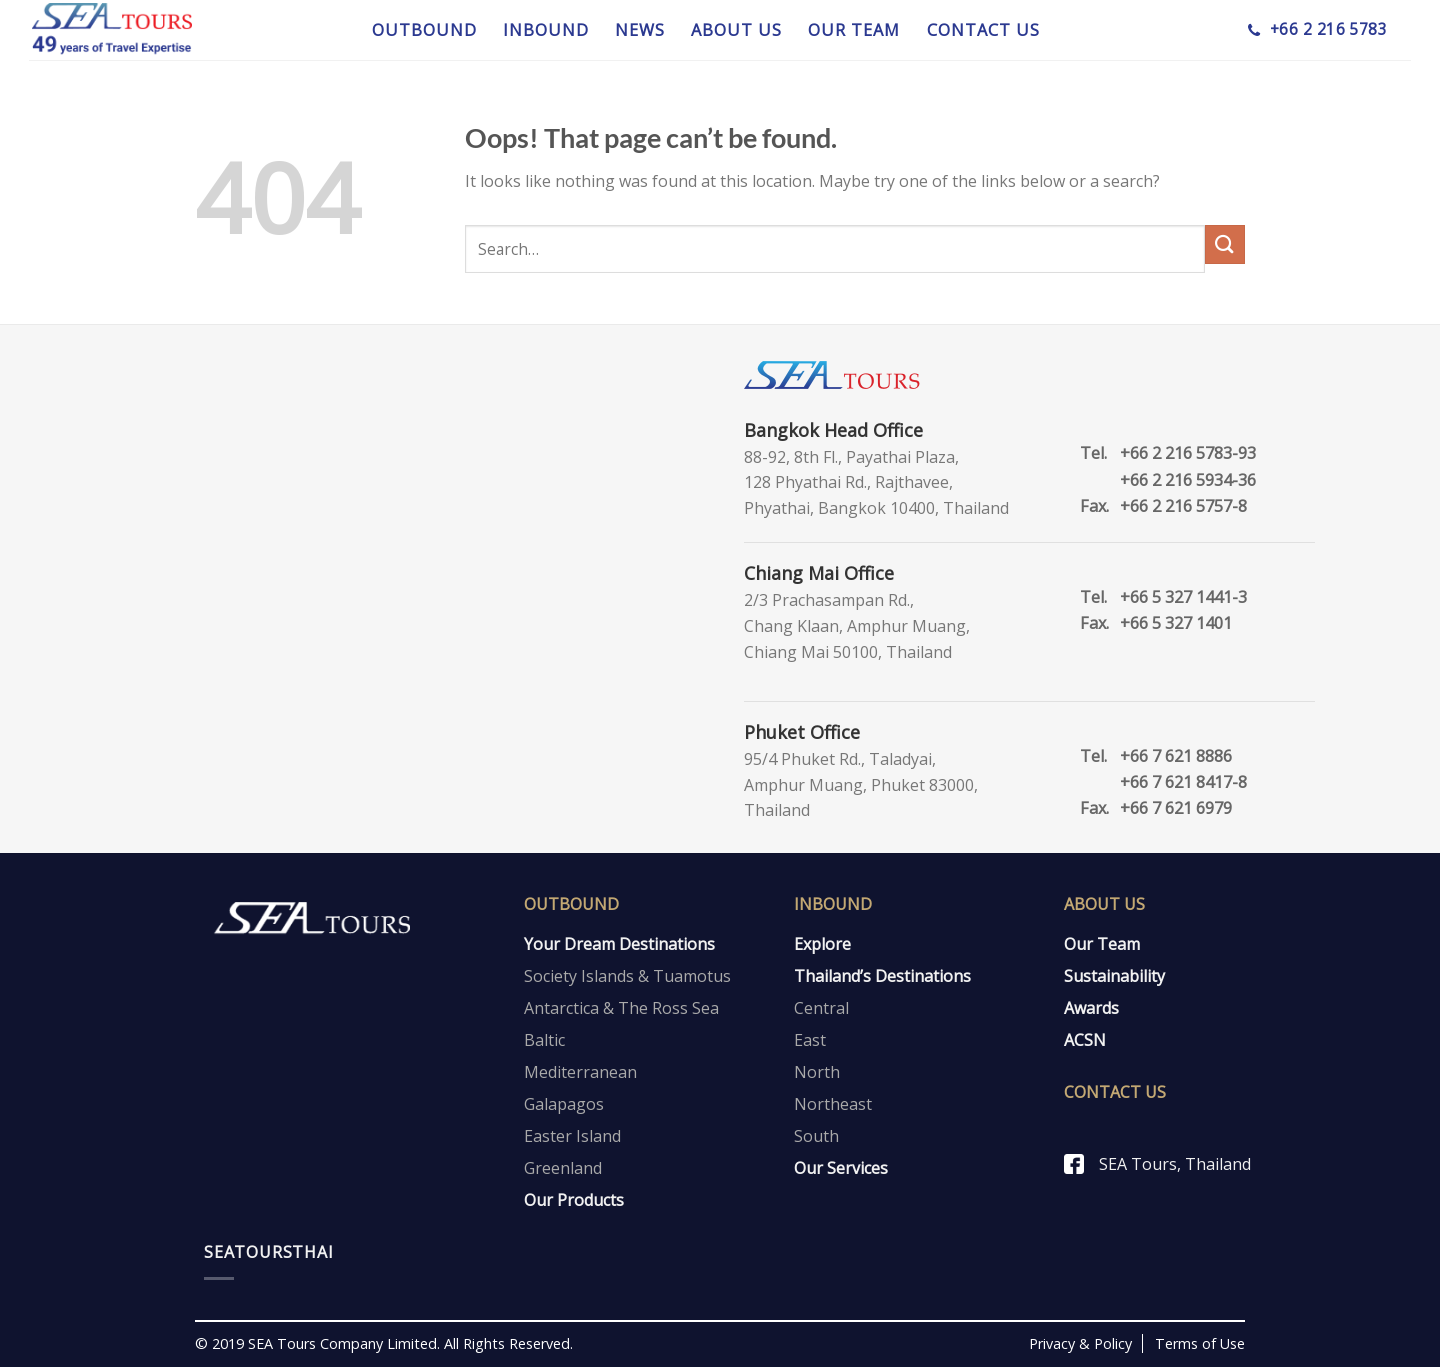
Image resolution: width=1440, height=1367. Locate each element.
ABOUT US (736, 30)
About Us (1104, 904)
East (810, 1040)
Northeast (833, 1104)
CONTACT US (983, 30)
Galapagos (564, 1104)
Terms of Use (1200, 1343)
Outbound (571, 904)
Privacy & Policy (1080, 1343)
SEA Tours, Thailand (1175, 1164)
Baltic (544, 1040)
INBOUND (546, 30)
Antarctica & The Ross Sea (621, 1008)
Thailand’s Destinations (882, 976)
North (817, 1072)
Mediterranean (580, 1072)
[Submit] (1225, 244)
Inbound (833, 904)
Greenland (563, 1168)
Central (821, 1008)
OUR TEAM (854, 30)
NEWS (640, 30)
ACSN (1085, 1040)
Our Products (574, 1200)
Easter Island (572, 1136)
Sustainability (1114, 976)
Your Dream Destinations (619, 944)
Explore (822, 944)
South (816, 1136)
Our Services (841, 1168)
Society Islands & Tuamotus (627, 976)
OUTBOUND (424, 30)
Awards (1091, 1008)
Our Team (1102, 944)
